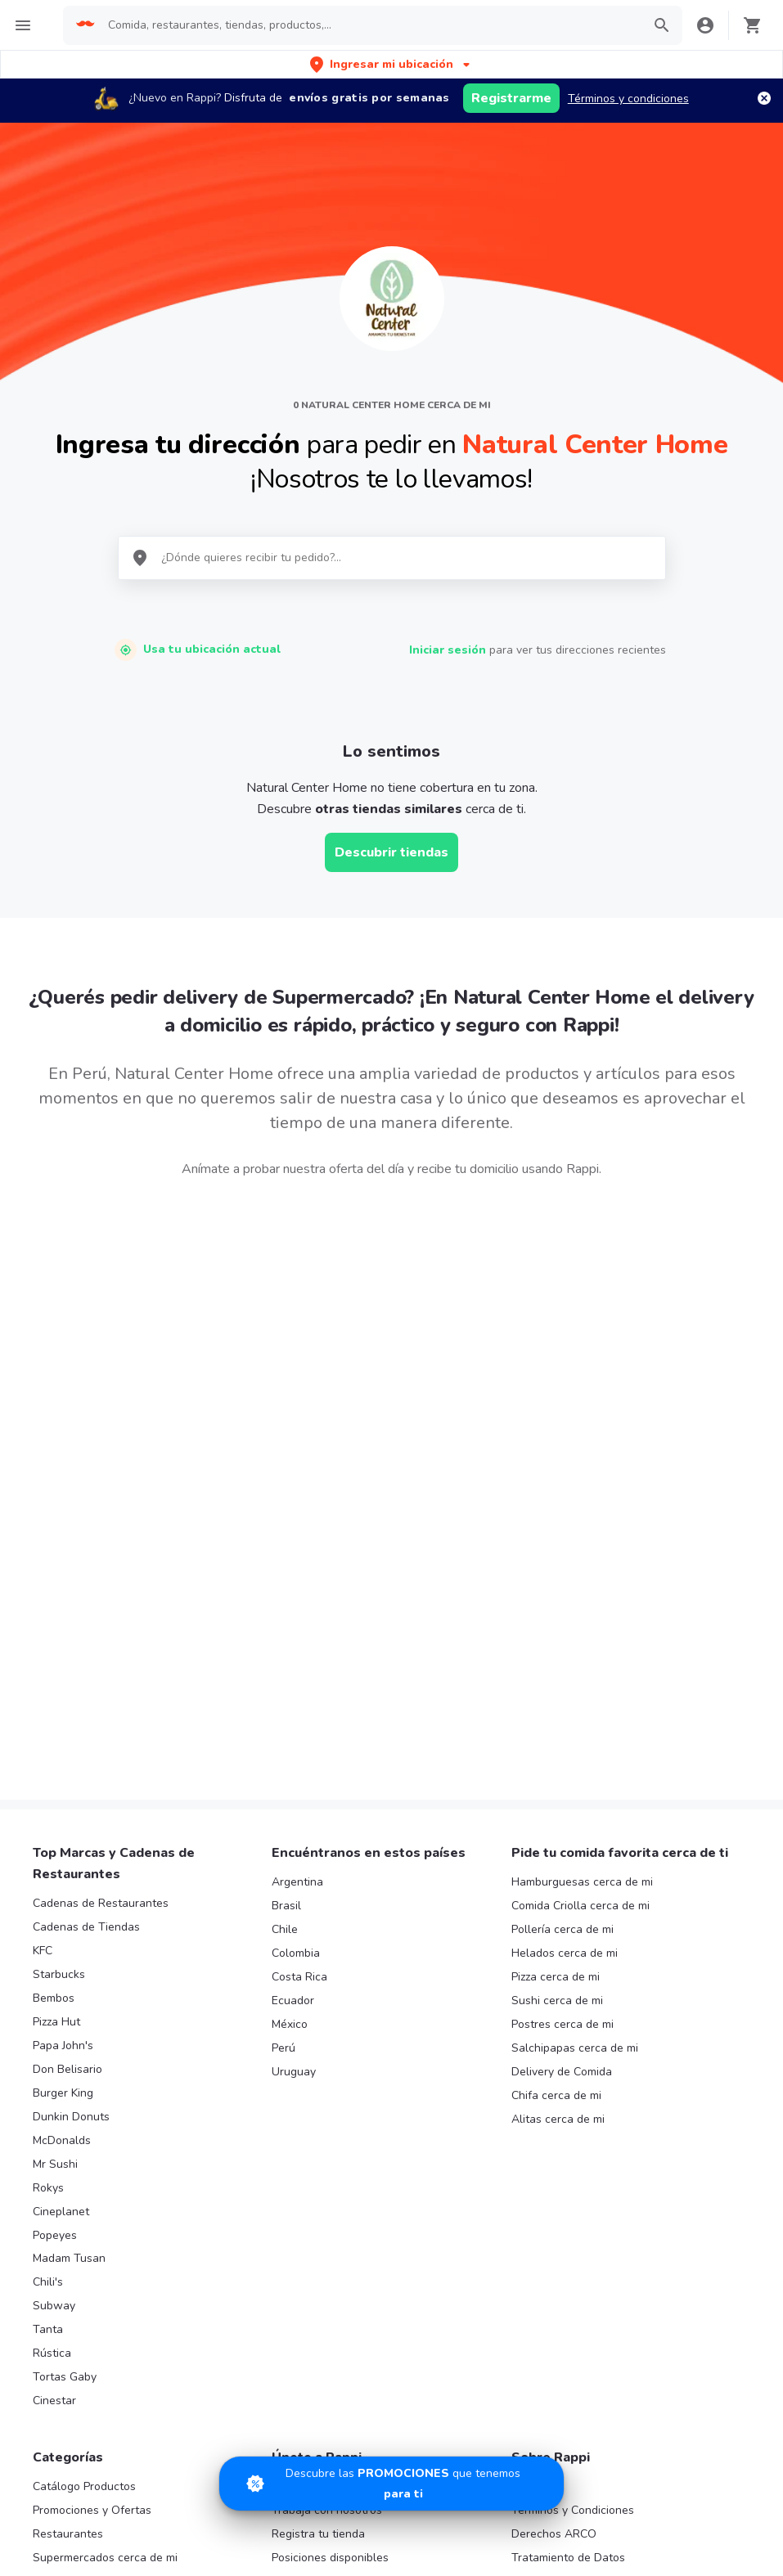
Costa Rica (299, 1641)
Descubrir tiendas (391, 852)
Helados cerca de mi (564, 1617)
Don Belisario (67, 1734)
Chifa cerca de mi (556, 1760)
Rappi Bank (540, 2269)
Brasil (286, 1570)
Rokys (48, 1852)
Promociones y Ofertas (92, 2175)
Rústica (52, 2017)
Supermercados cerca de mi (105, 2222)
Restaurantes (68, 2198)
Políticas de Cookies (563, 2293)
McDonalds (62, 1805)
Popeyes (55, 1899)
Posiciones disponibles (330, 2222)
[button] (391, 64)
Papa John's (63, 1710)
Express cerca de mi (85, 2269)
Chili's (48, 1946)
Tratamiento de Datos (568, 2222)
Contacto (535, 2246)
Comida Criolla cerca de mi (580, 1570)
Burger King (63, 1757)
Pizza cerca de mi (555, 1641)
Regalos (54, 2387)
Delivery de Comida (561, 1736)
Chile (285, 1594)
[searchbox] (369, 25)
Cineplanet (61, 1876)
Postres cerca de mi (562, 1689)
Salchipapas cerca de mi (574, 1712)
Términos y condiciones (628, 98)
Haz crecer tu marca (324, 2269)
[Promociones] (391, 2484)
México (290, 1689)
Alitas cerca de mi (558, 1784)
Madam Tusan (69, 1923)
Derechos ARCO (553, 2198)
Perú (283, 1712)
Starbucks (59, 1639)
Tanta (48, 1994)
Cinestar (54, 2065)
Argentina (297, 1546)
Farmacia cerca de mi (87, 2246)
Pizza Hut (56, 1686)
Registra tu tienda (318, 2198)
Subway (54, 1970)
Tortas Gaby (65, 2041)
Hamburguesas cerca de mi (582, 1546)
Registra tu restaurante (333, 2151)
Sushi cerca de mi (557, 1665)
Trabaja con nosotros (327, 2175)
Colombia (296, 1617)
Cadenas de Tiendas (86, 1591)
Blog (523, 2151)
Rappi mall (60, 2293)
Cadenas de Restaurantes (101, 1568)
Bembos (53, 1662)
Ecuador (293, 1665)
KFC (42, 1615)
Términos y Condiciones (572, 2175)
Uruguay (294, 1736)
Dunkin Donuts (71, 1781)
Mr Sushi (55, 1828)
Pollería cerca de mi (562, 1594)
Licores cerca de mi (83, 2317)
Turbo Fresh (64, 2363)
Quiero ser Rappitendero (336, 2246)
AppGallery (689, 2470)
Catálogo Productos (84, 2151)
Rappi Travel (65, 2341)
